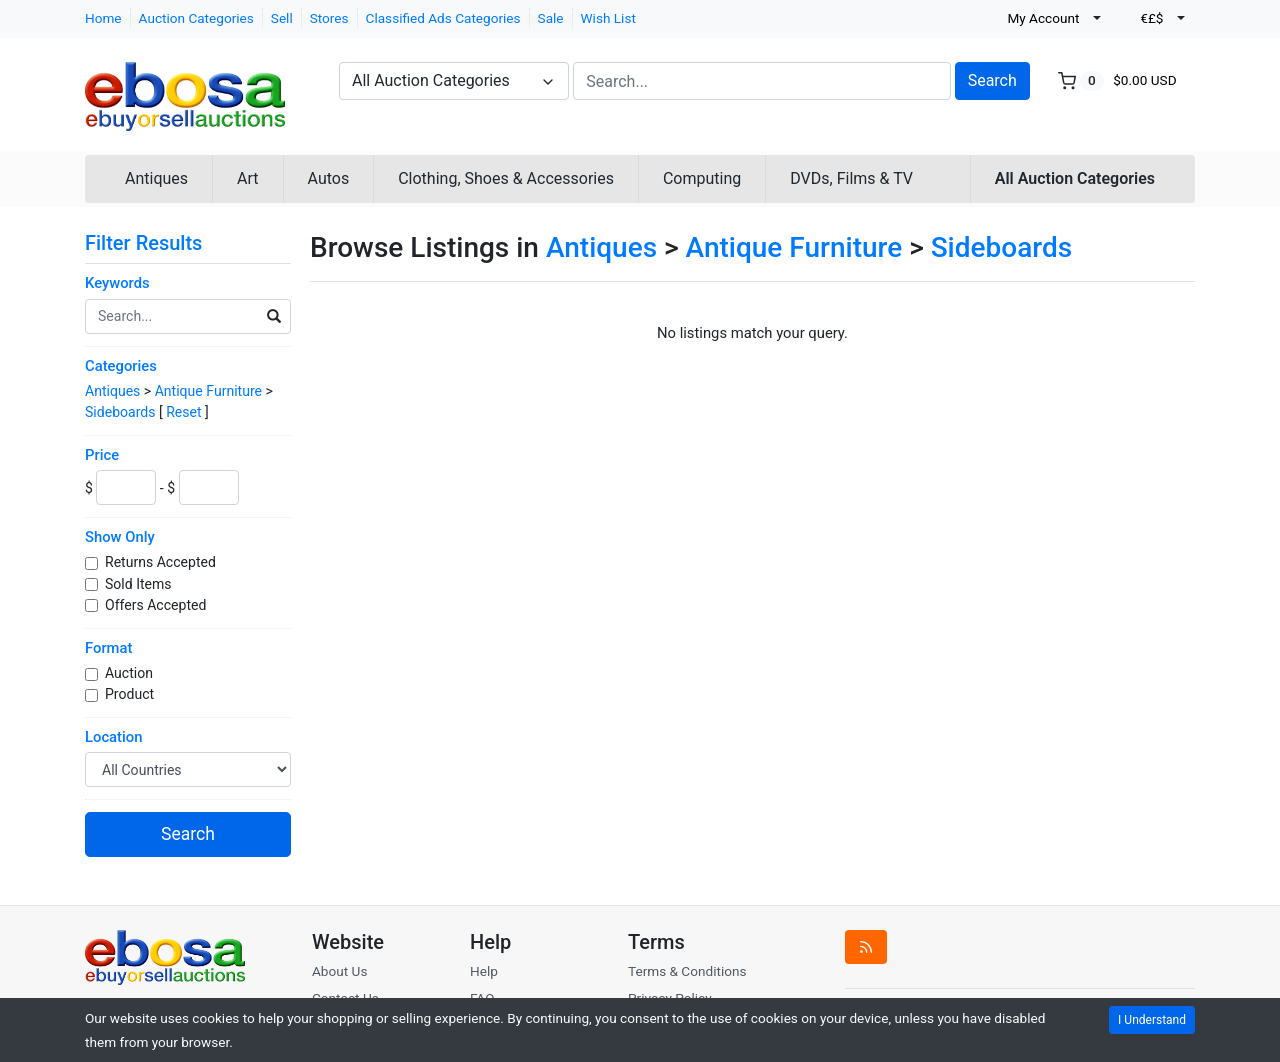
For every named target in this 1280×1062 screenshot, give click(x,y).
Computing (702, 178)
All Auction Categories (1075, 178)
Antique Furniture (208, 391)
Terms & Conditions (687, 971)
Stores (329, 18)
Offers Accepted (157, 605)
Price (102, 455)
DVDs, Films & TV (851, 178)
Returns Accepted (162, 562)
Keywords (117, 283)
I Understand (1152, 1020)
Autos (329, 178)
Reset (183, 412)
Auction (130, 673)
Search (992, 80)
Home (103, 18)
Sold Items (140, 584)
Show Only (120, 537)
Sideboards (120, 412)
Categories (121, 366)
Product (131, 694)
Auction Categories (196, 18)
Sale (551, 18)
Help (484, 971)
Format (108, 648)
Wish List (608, 18)
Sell (282, 18)
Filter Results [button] (156, 243)
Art (247, 178)
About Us (339, 971)
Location (113, 737)
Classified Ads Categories (443, 18)
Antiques (156, 178)
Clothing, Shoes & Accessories (506, 178)
